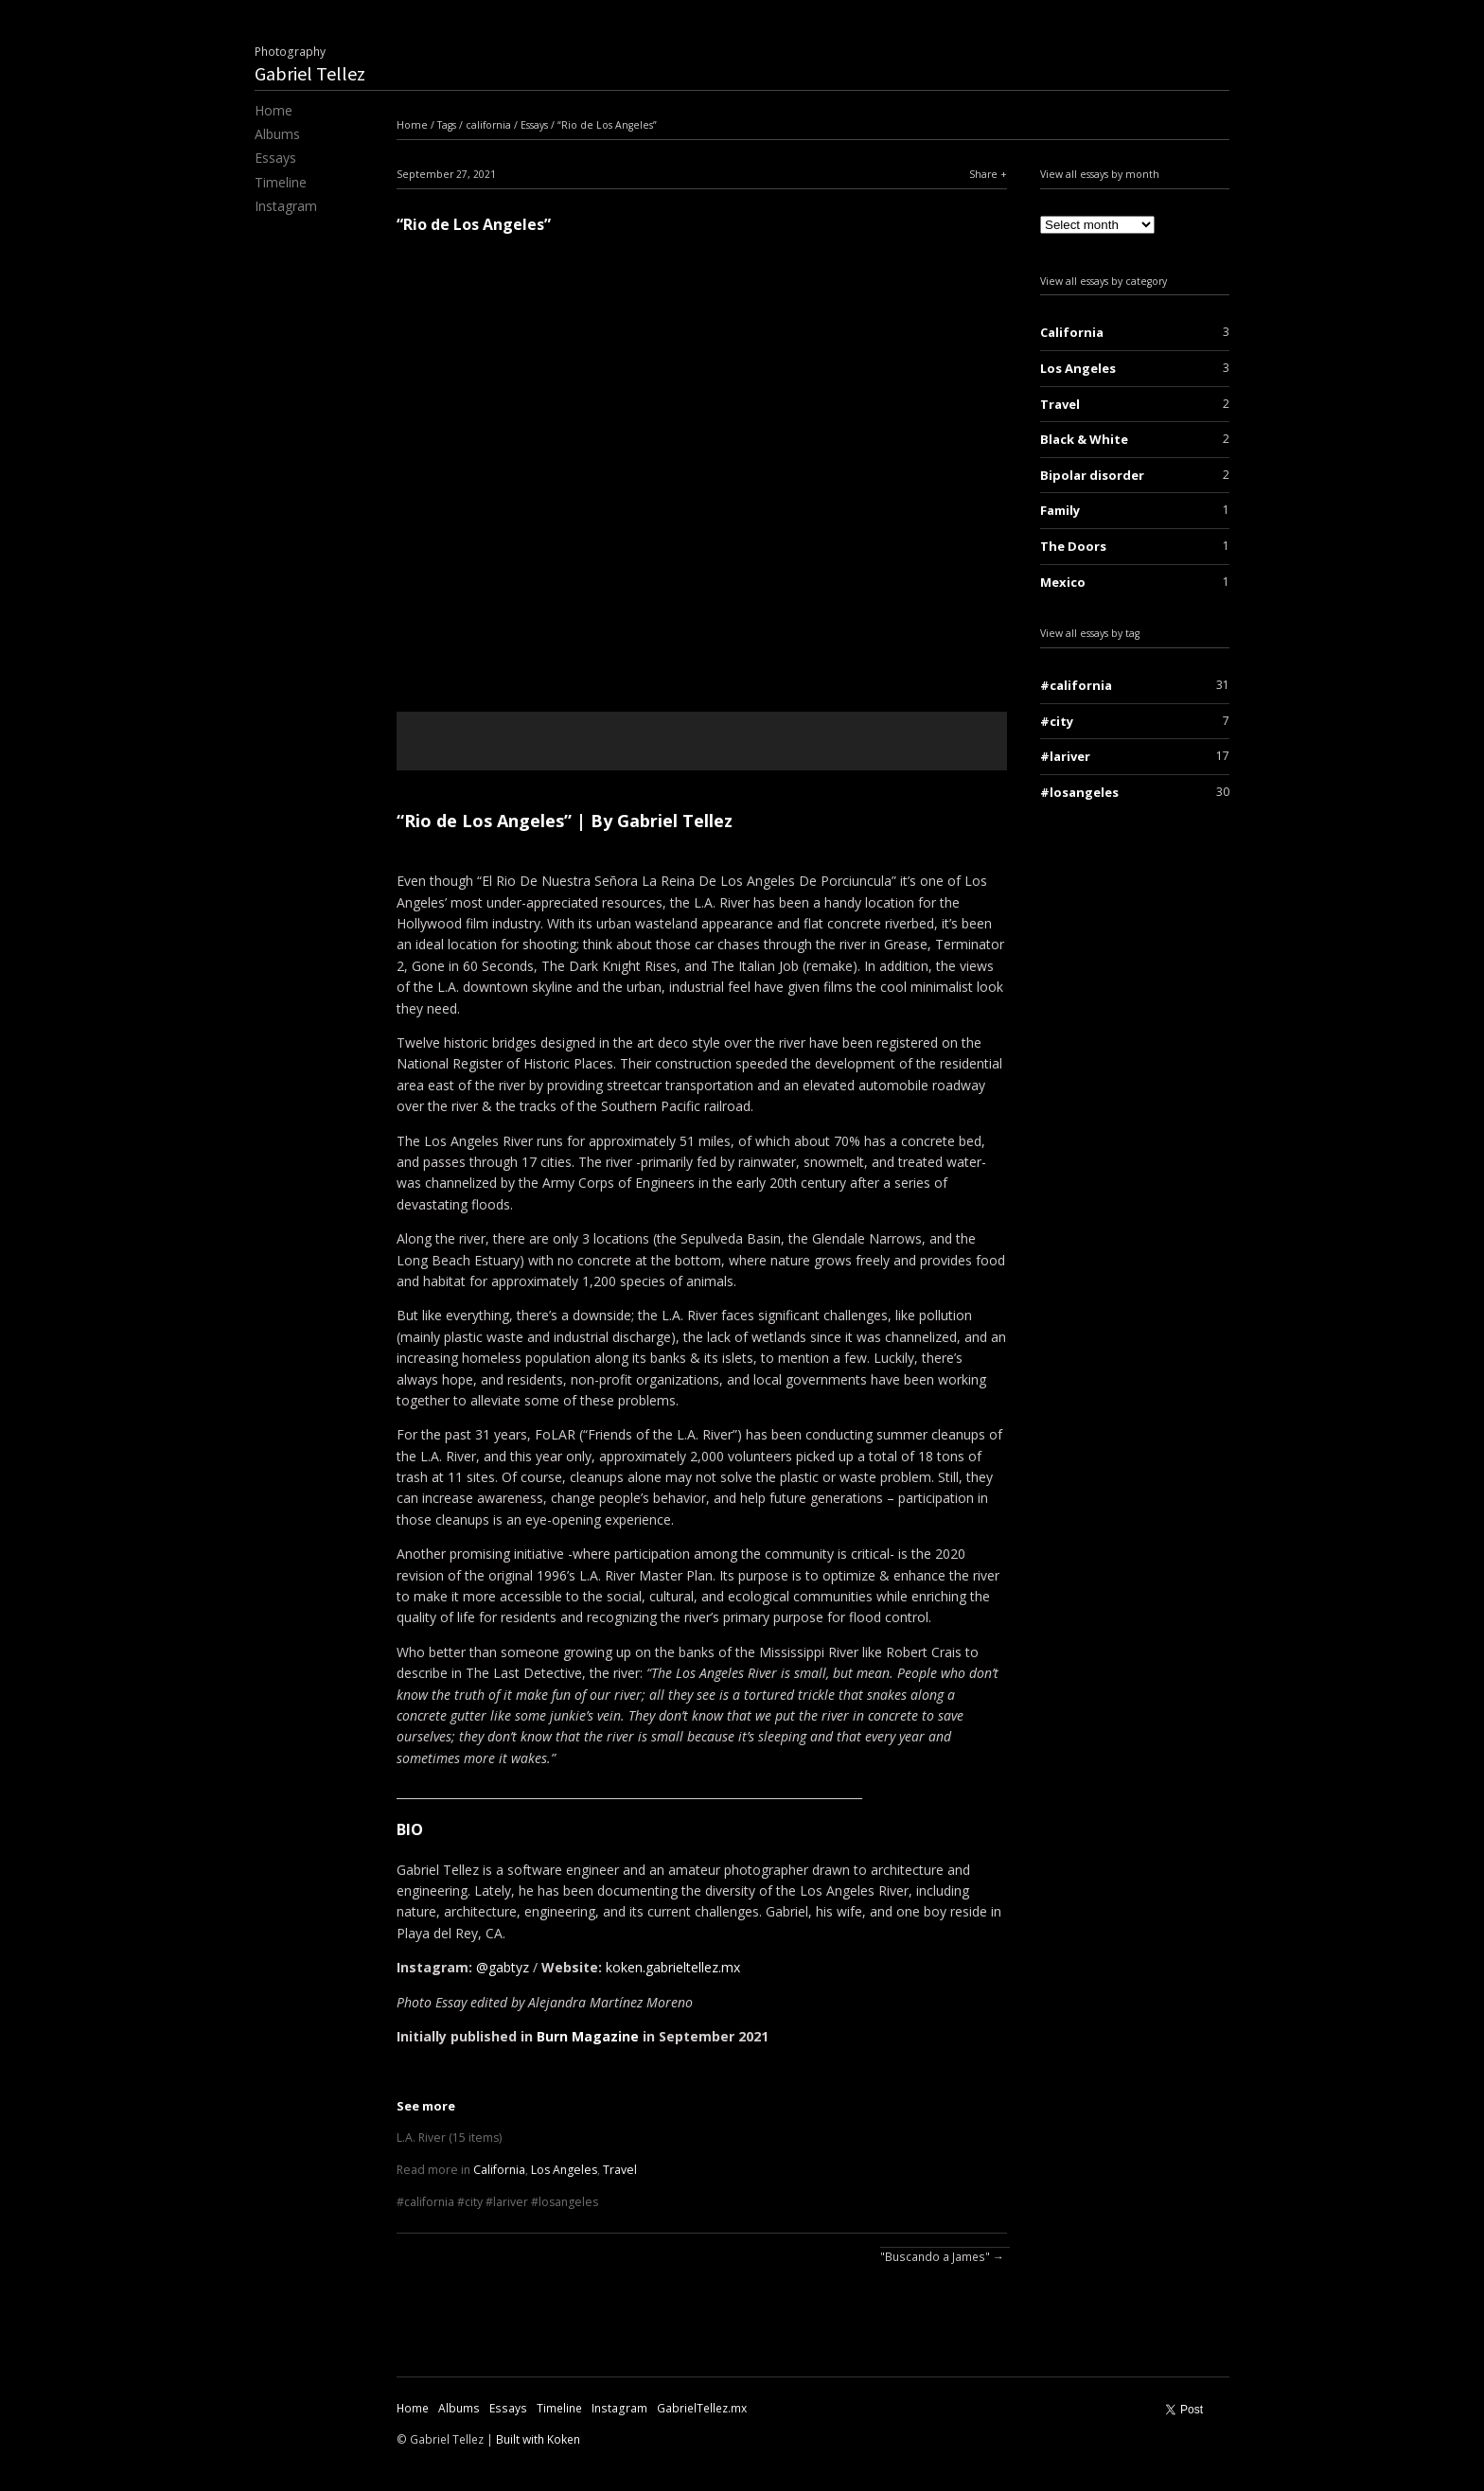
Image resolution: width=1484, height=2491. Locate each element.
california (488, 125)
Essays (275, 158)
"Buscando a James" (935, 2257)
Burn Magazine (588, 2036)
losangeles (568, 2202)
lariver (510, 2202)
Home (273, 110)
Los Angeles (564, 2170)
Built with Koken (538, 2439)
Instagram (286, 206)
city (474, 2202)
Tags (446, 125)
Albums (277, 134)
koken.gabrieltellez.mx (673, 1967)
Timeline (281, 182)
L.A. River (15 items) (449, 2137)
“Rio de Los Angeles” (607, 125)
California (499, 2170)
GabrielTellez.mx (702, 2408)
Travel (620, 2170)
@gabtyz (502, 1967)
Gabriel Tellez (310, 73)
